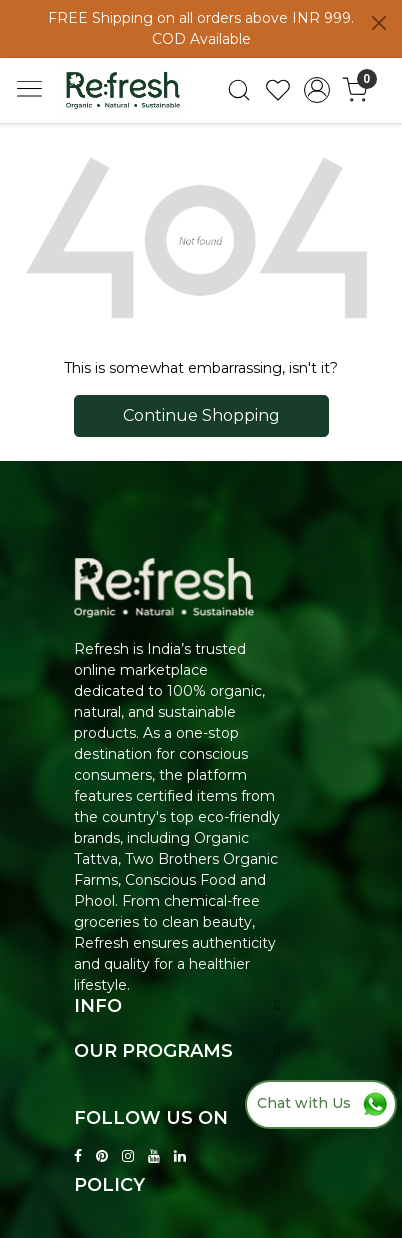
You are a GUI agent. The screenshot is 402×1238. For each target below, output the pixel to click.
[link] (239, 90)
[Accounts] (316, 90)
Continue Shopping (201, 415)
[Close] (379, 23)
